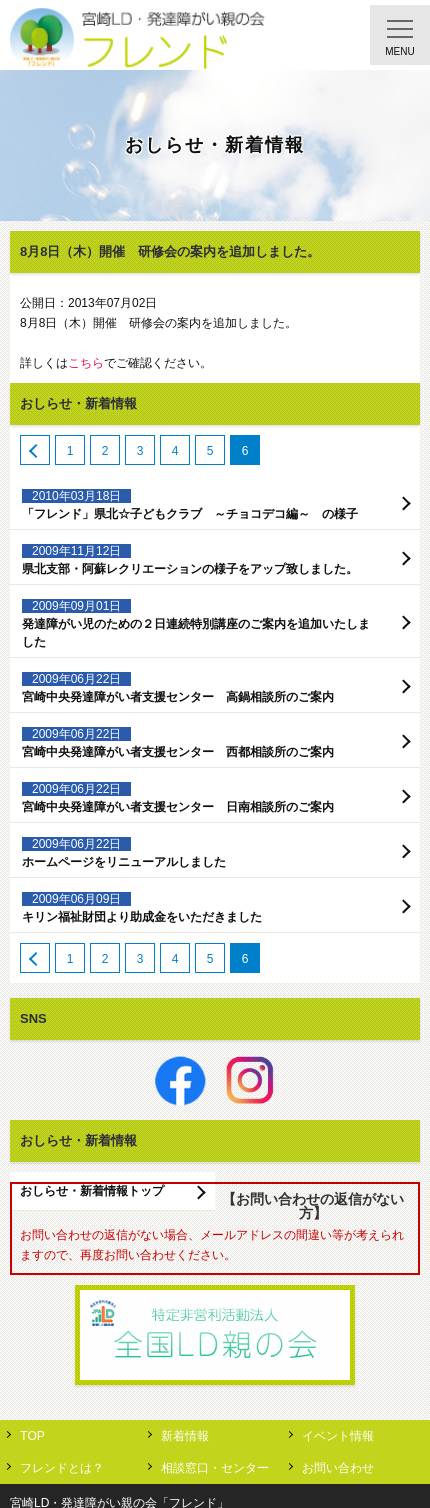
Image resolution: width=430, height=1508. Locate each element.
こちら (86, 363)
